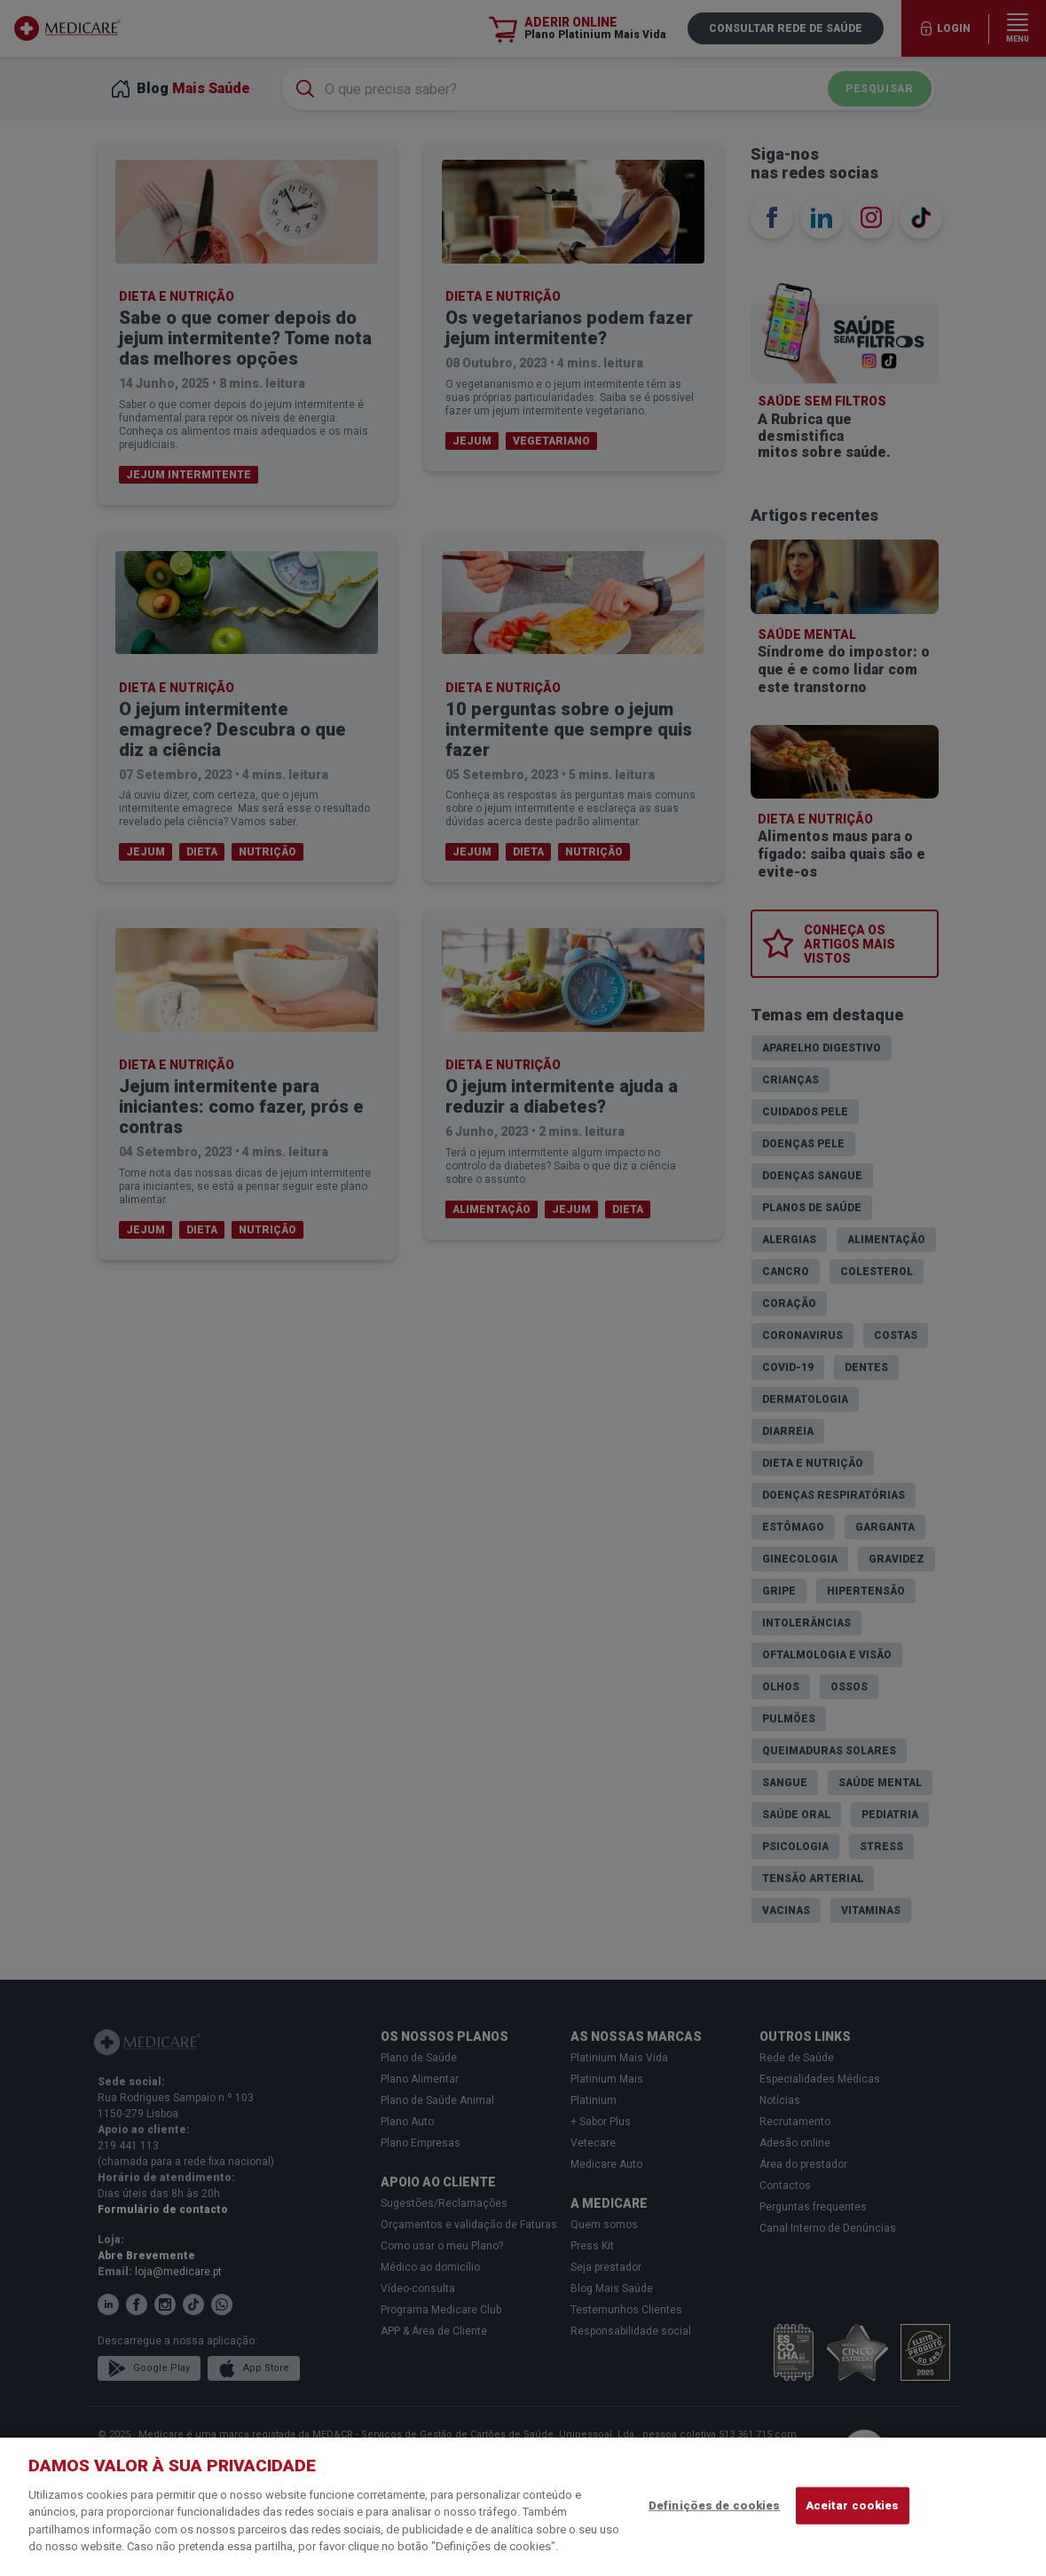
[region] (523, 2507)
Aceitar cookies (853, 2505)
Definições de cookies (715, 2505)
